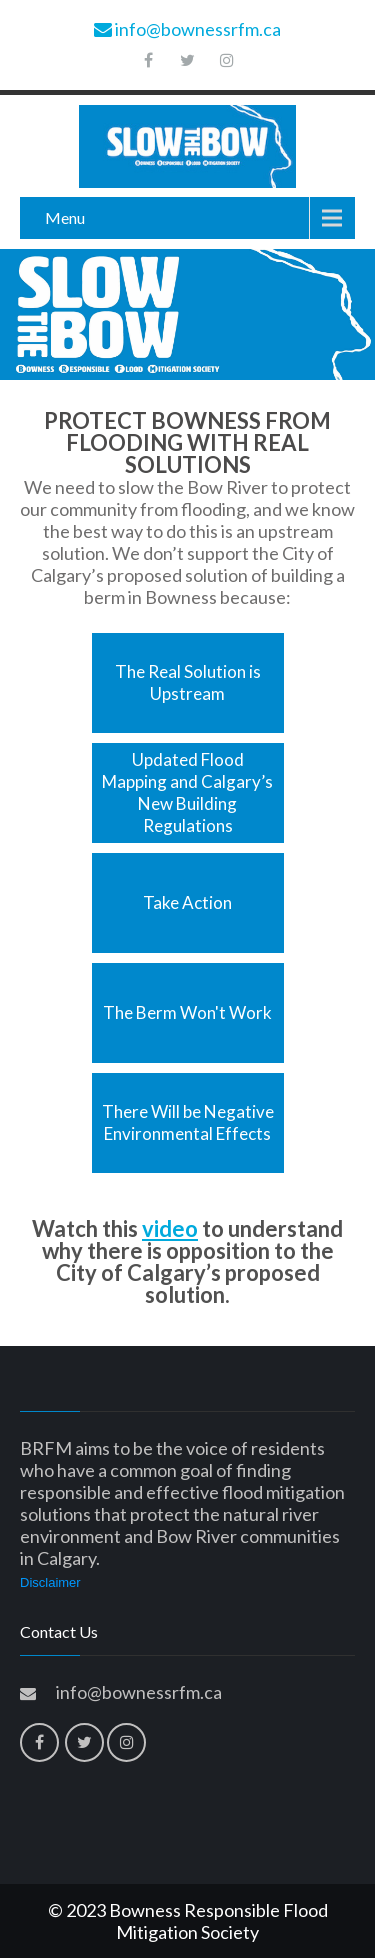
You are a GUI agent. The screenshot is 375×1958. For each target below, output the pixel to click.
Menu (65, 217)
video (170, 1228)
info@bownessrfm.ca (187, 29)
